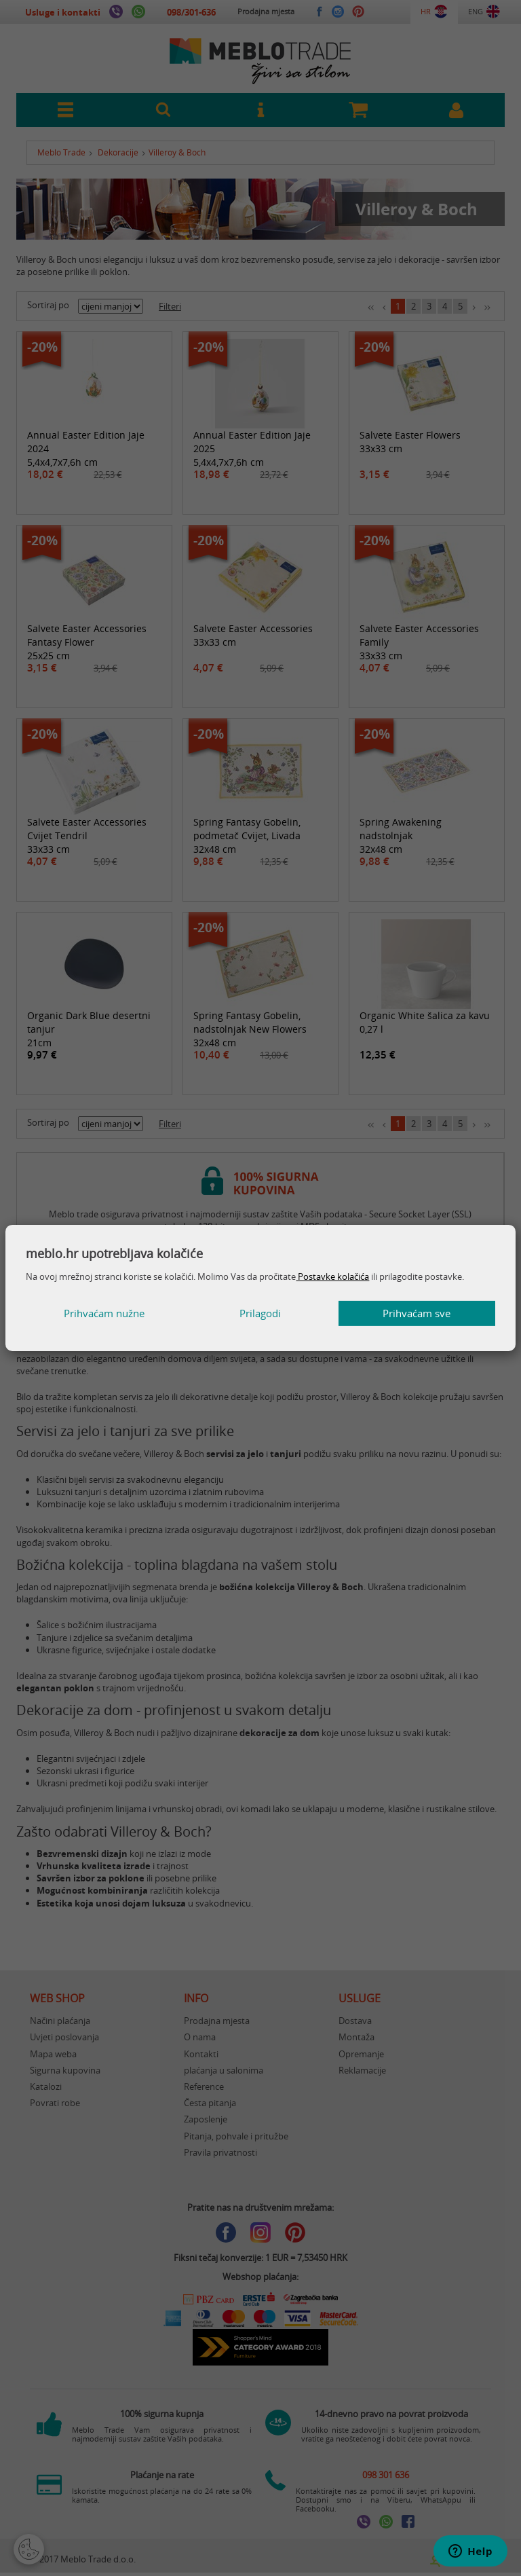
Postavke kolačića (332, 1276)
